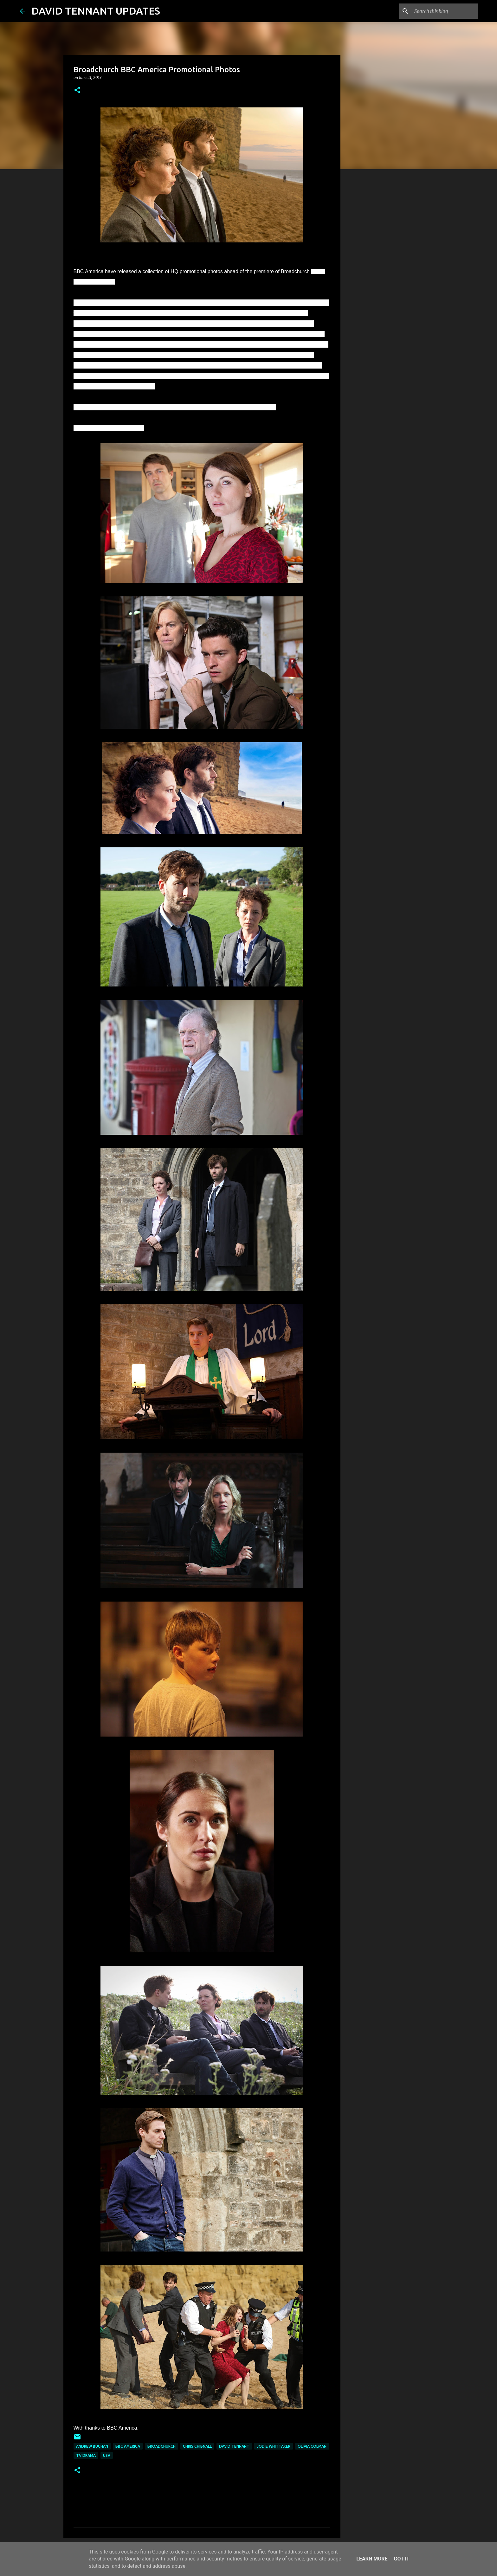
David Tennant (234, 2446)
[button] (77, 90)
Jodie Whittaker (273, 2446)
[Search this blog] (445, 11)
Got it (401, 2559)
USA (106, 2455)
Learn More (371, 2559)
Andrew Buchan (92, 2446)
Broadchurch (161, 2446)
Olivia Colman (312, 2446)
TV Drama (86, 2455)
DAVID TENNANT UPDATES (95, 10)
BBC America (127, 2446)
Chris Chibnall (197, 2446)
